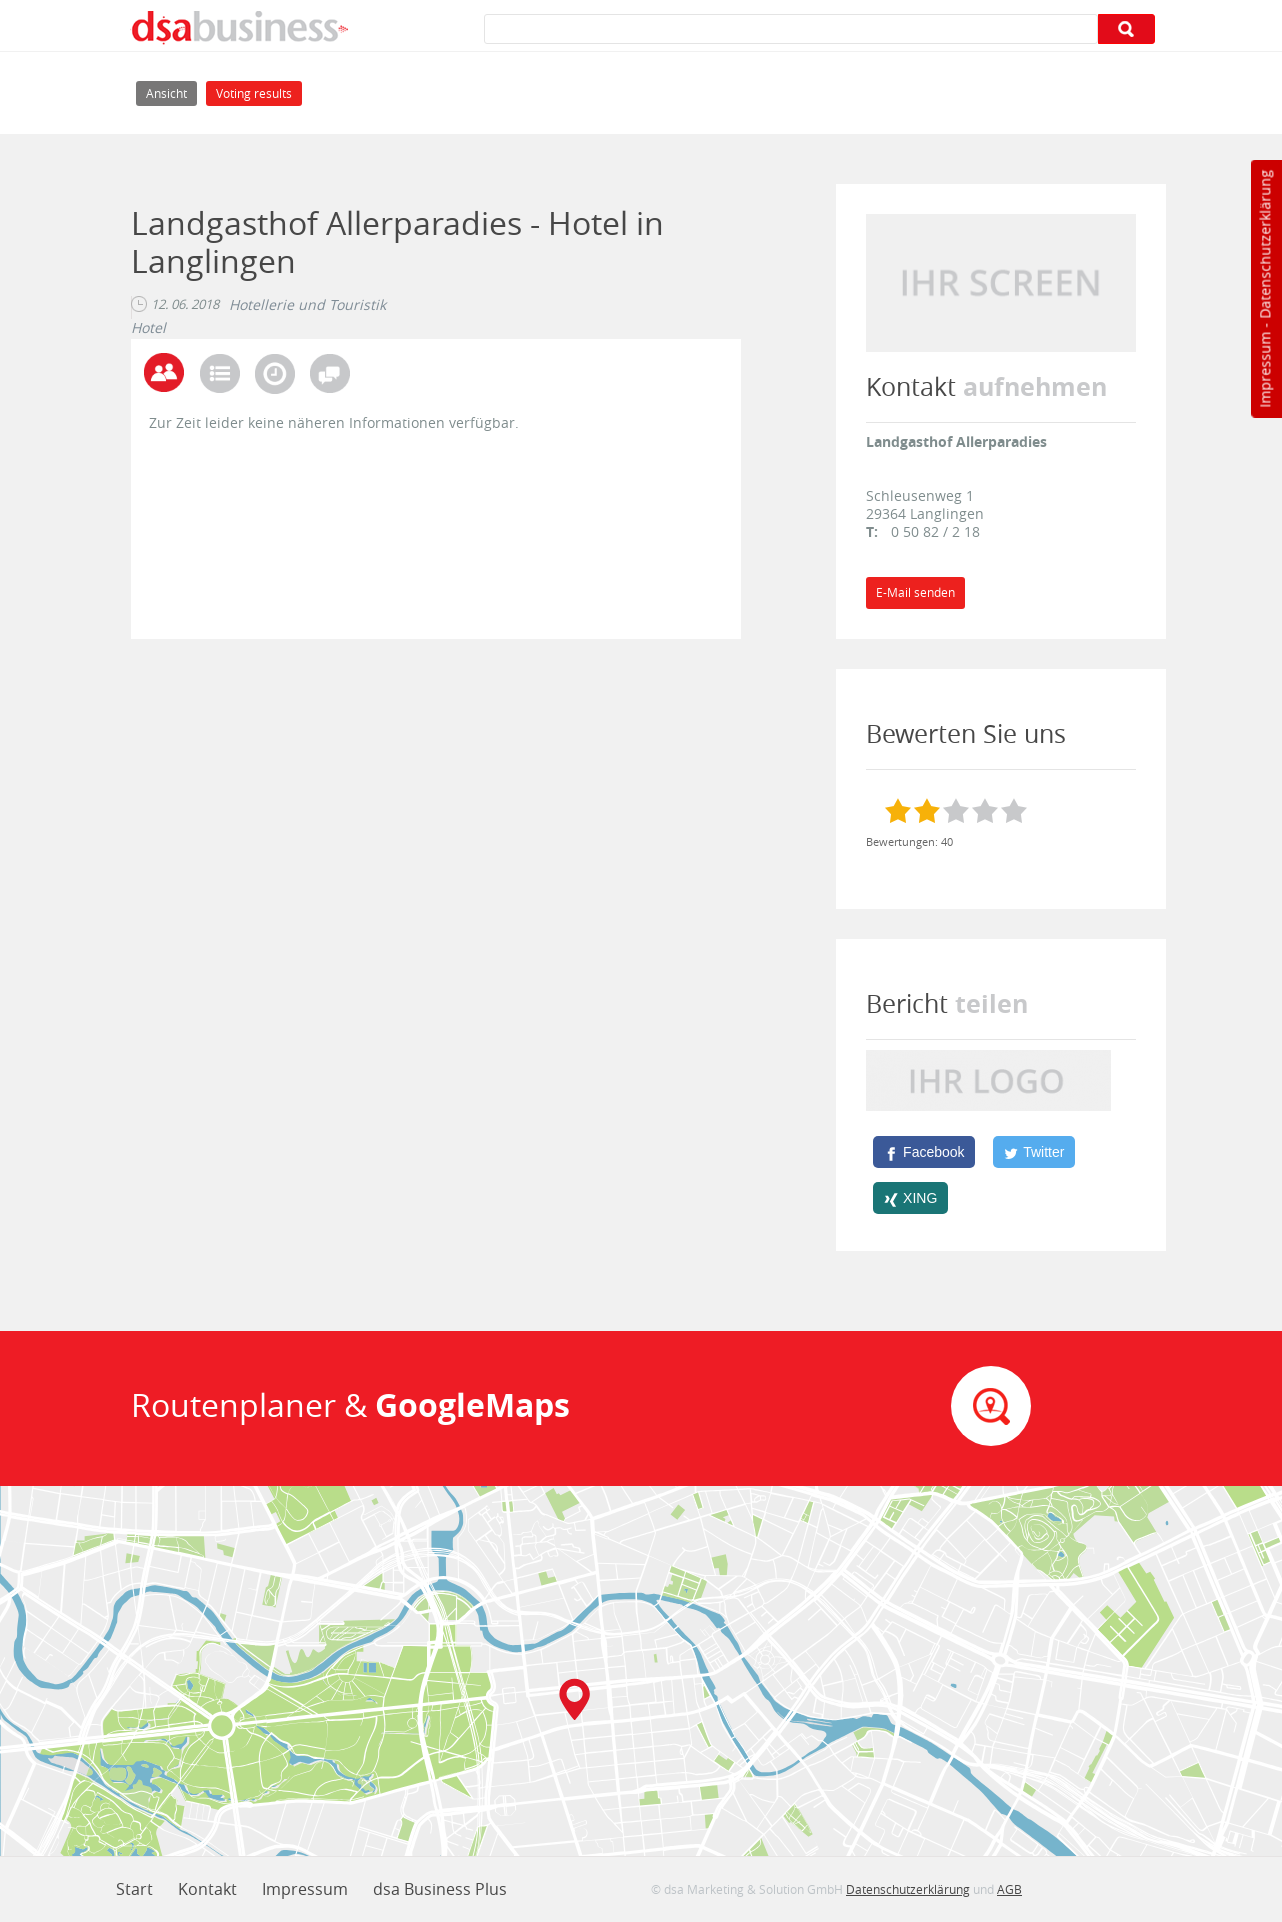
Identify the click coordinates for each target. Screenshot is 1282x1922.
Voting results (254, 93)
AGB (1009, 1889)
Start (134, 1889)
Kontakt (207, 1889)
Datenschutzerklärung (1264, 244)
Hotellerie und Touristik (307, 305)
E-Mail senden (915, 592)
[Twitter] (1034, 1152)
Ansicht (171, 91)
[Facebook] (924, 1152)
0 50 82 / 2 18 (935, 531)
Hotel (148, 328)
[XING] (910, 1198)
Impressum (1264, 370)
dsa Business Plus (440, 1889)
